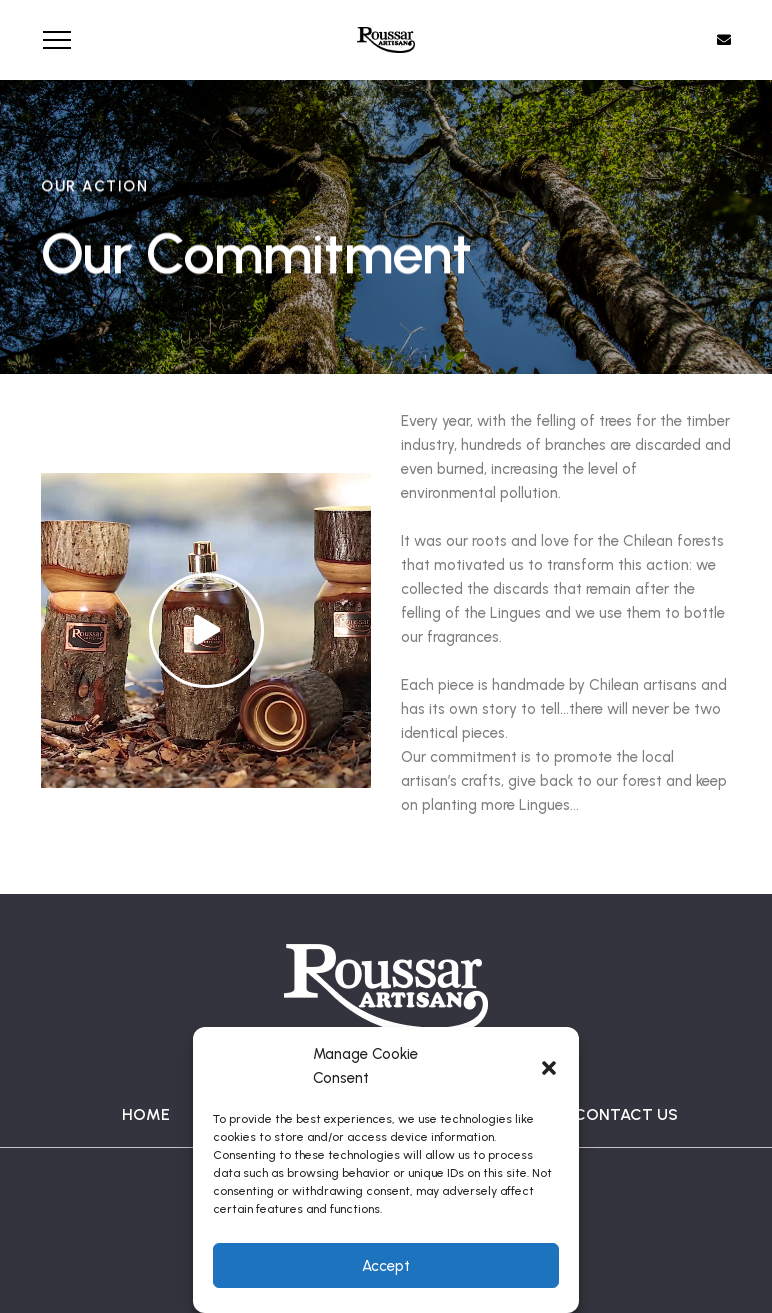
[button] (549, 1066)
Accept (386, 1266)
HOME (146, 1114)
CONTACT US (626, 1114)
